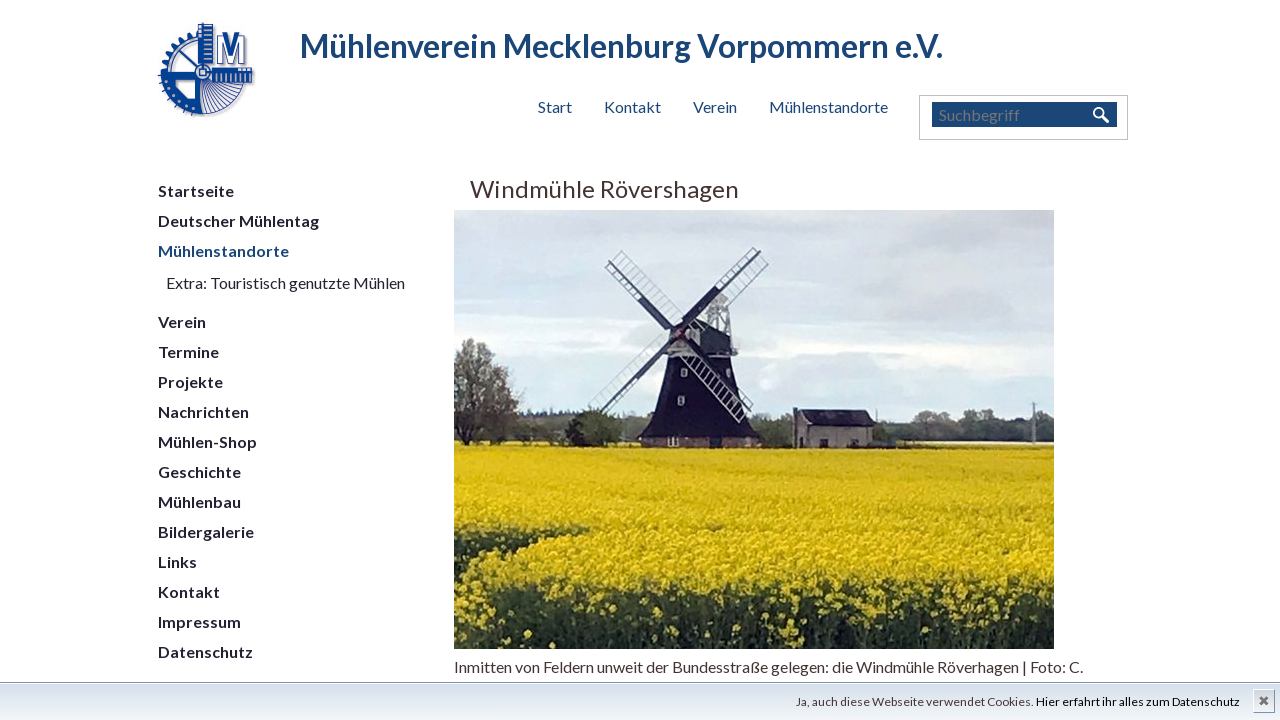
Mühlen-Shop (207, 441)
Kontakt (632, 106)
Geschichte (199, 471)
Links (177, 561)
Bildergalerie (206, 531)
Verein (715, 106)
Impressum (199, 621)
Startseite (196, 190)
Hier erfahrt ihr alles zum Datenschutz (1138, 701)
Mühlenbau (199, 501)
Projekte (190, 381)
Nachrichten (203, 411)
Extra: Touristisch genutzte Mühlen (285, 282)
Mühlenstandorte (828, 106)
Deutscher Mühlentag (238, 220)
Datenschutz (205, 651)
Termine (188, 351)
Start (555, 106)
